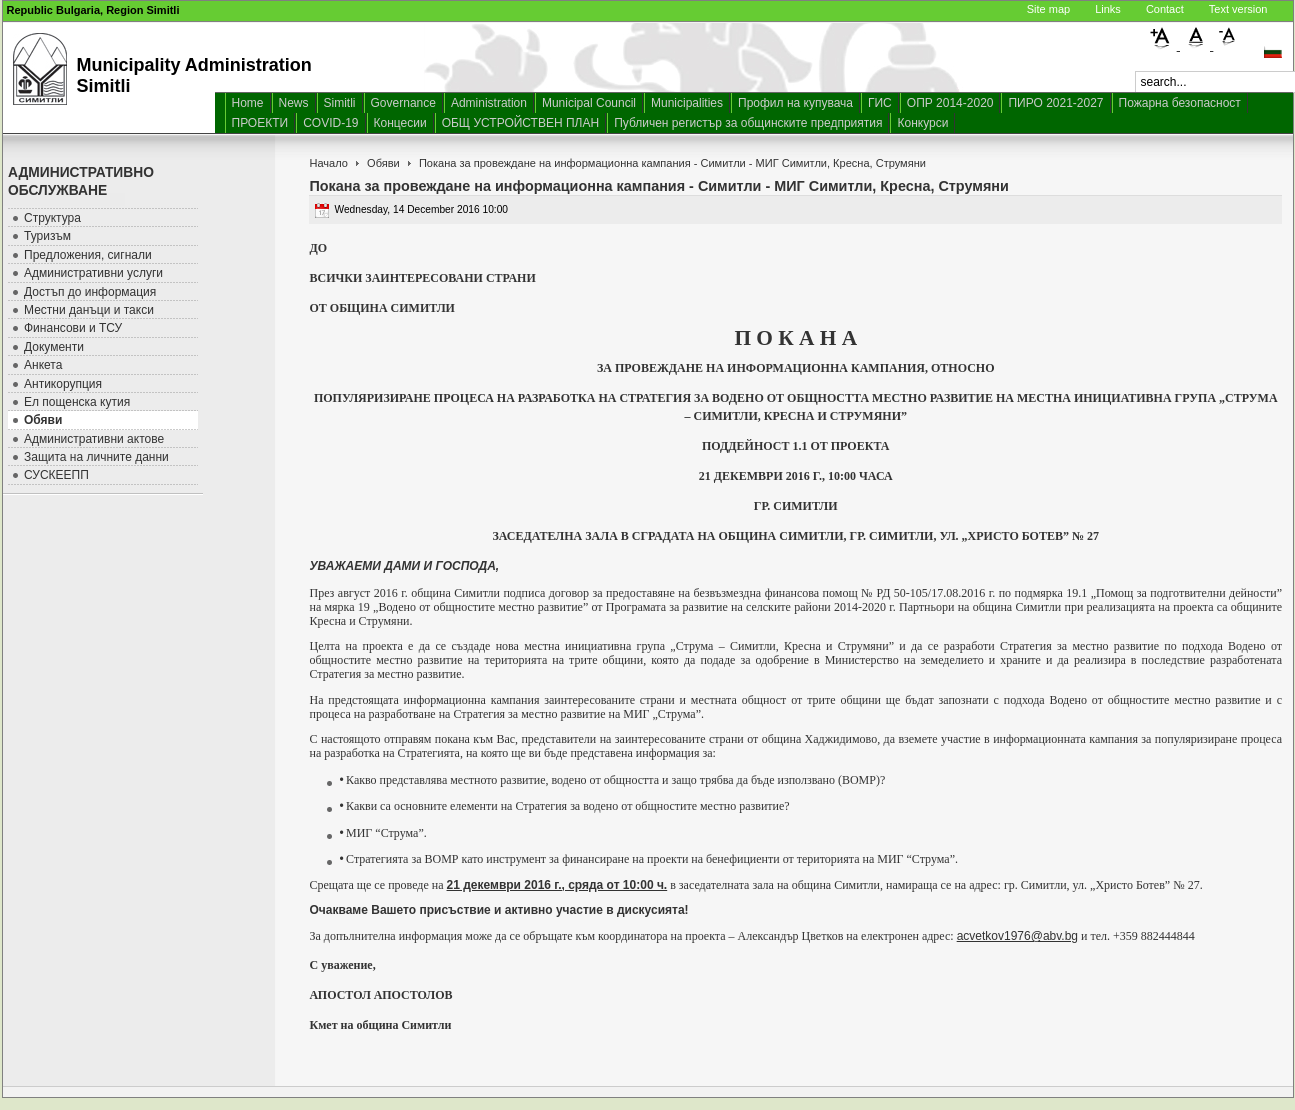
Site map (1048, 9)
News (294, 103)
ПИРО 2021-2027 (1055, 103)
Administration (489, 103)
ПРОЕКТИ (260, 123)
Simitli (340, 103)
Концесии (400, 123)
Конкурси (922, 123)
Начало (328, 163)
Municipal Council (589, 103)
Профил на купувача (795, 103)
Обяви (383, 163)
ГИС (880, 103)
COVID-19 (330, 123)
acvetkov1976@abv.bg (1017, 936)
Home (248, 103)
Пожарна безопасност (1180, 103)
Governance (403, 103)
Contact (1165, 9)
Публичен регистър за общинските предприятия (748, 123)
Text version (1238, 9)
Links (1108, 9)
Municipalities (687, 103)
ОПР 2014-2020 (950, 103)
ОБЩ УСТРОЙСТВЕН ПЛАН (521, 123)
